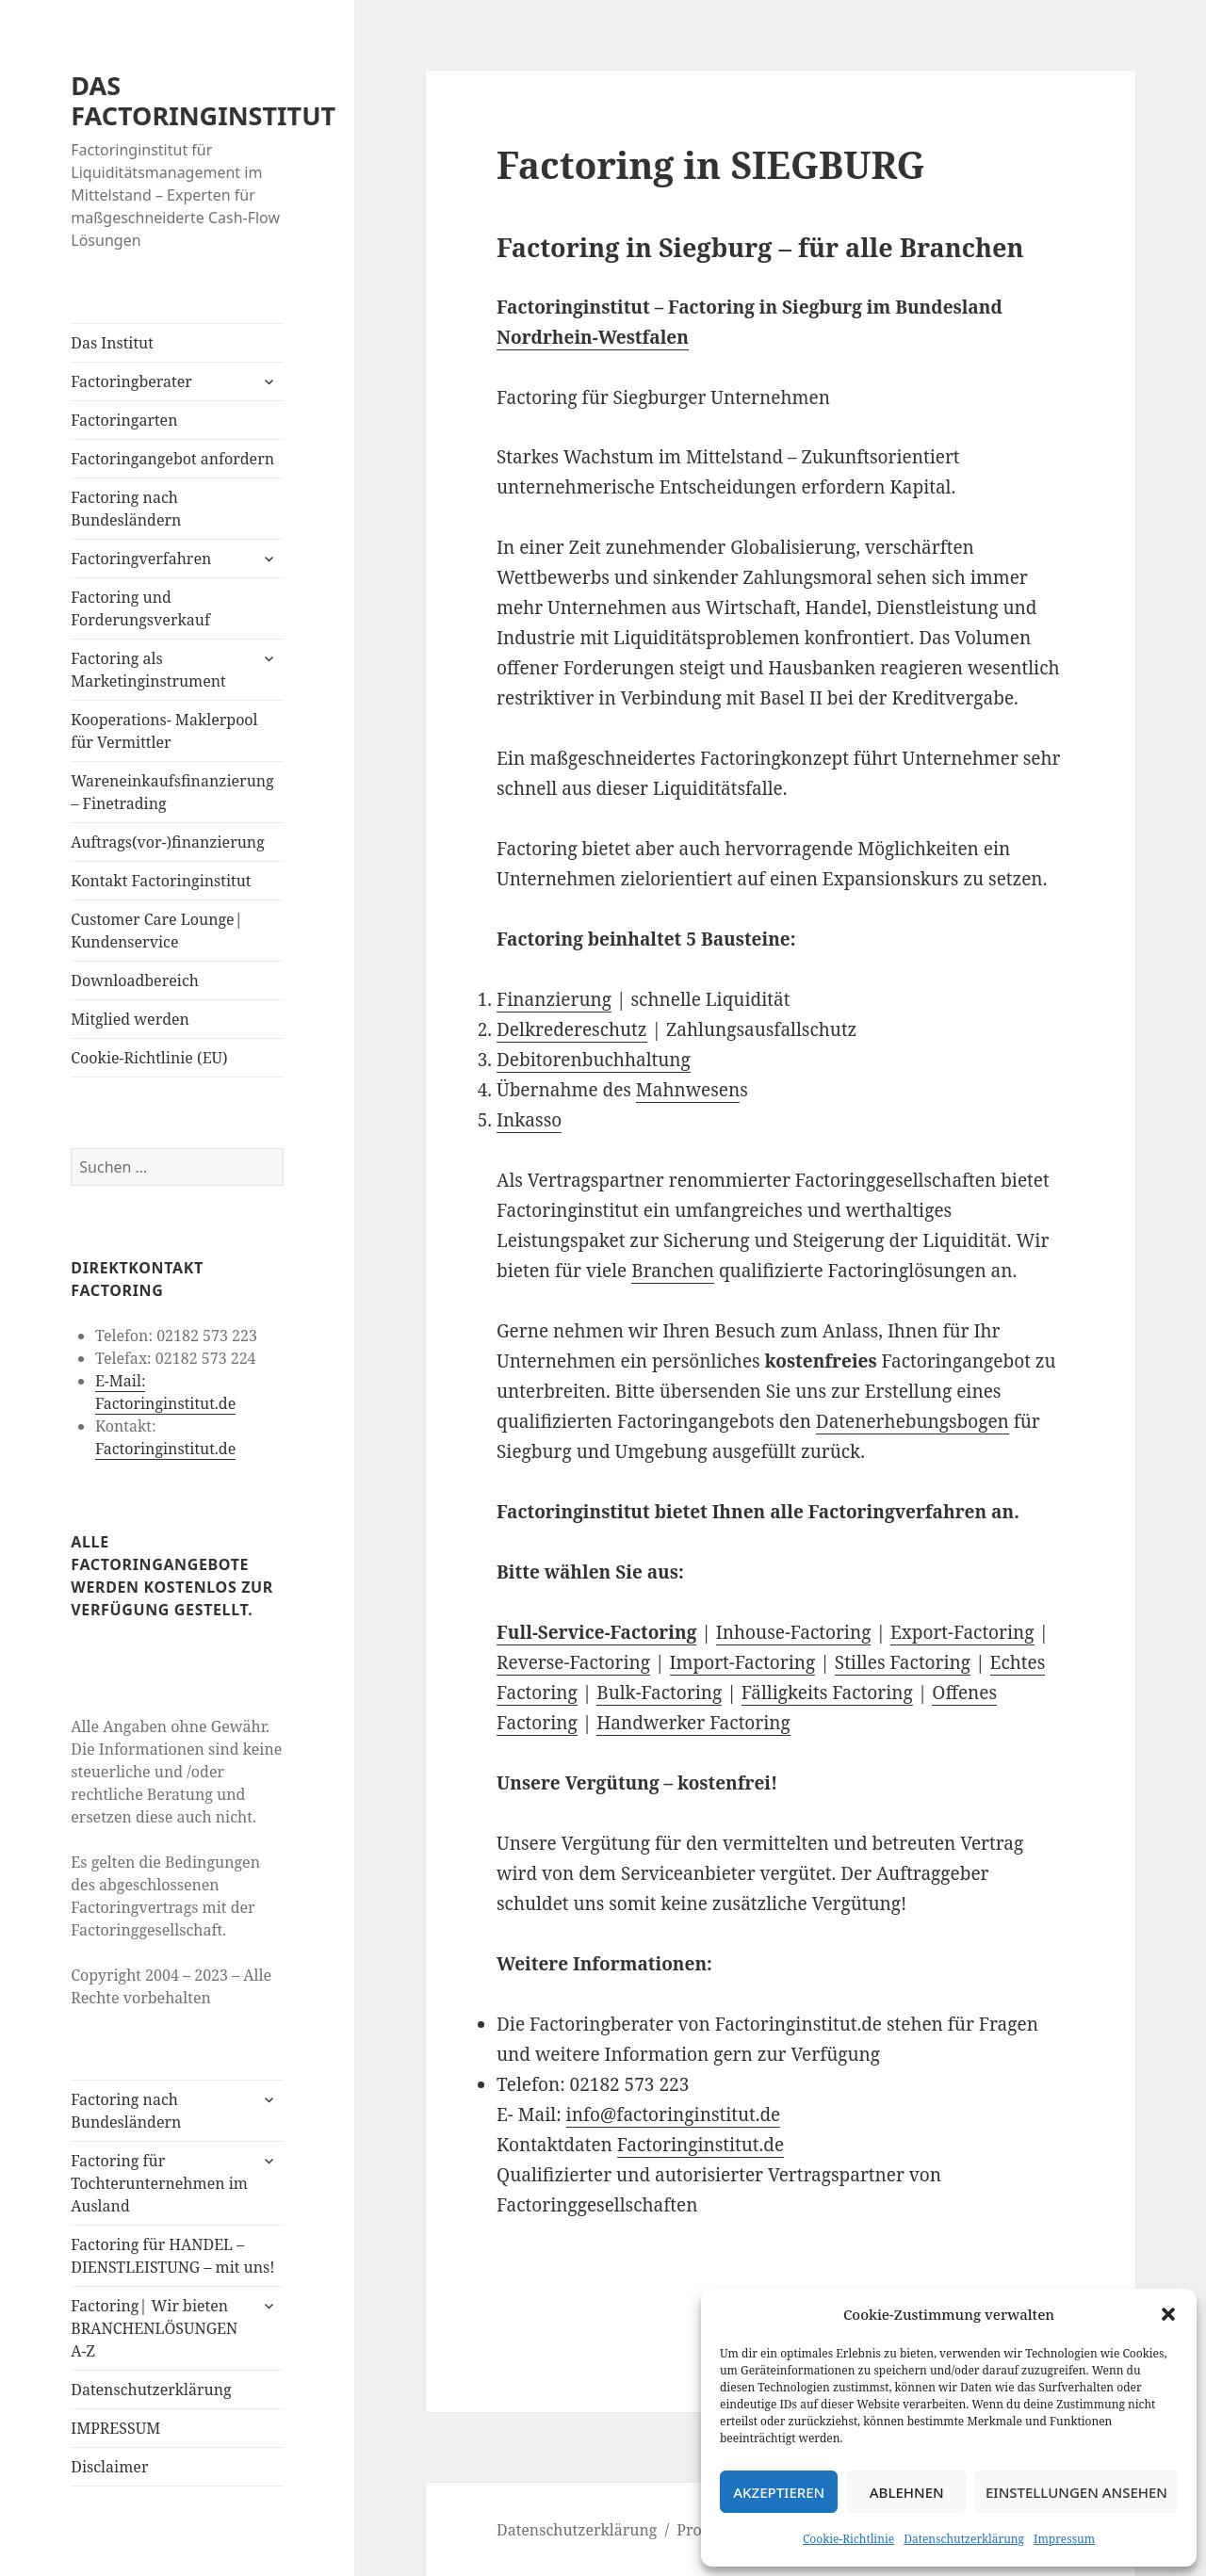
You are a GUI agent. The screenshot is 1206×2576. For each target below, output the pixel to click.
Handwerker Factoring (693, 1722)
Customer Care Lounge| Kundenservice (156, 930)
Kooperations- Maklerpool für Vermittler (164, 731)
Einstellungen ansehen (1076, 2492)
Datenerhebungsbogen (912, 1421)
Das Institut (112, 342)
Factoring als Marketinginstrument (148, 669)
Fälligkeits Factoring (827, 1692)
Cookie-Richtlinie (848, 2539)
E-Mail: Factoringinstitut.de (165, 1392)
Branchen (672, 1270)
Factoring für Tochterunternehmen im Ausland (159, 2183)
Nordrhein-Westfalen (593, 337)
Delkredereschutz (572, 1029)
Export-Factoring (962, 1632)
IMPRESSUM (115, 2428)
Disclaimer (109, 2466)
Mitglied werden (130, 1019)
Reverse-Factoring (573, 1662)
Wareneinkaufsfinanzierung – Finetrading (172, 792)
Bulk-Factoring (659, 1692)
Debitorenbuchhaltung (594, 1059)
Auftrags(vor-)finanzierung (168, 842)
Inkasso (529, 1120)
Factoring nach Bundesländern (126, 508)
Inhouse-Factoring (794, 1632)
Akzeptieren (778, 2492)
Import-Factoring (743, 1662)
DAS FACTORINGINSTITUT (203, 100)
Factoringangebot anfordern (172, 458)
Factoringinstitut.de (165, 1448)
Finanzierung (554, 999)
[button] (1168, 2314)
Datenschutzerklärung (964, 2539)
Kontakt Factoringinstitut (161, 880)
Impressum (1064, 2539)
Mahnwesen (688, 1089)
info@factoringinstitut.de (673, 2114)
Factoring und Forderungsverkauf (140, 608)
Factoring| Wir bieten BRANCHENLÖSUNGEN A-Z (154, 2328)
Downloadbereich (135, 980)
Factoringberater (131, 381)
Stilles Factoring (902, 1662)
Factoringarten (124, 420)
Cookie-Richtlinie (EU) (149, 1057)
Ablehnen (907, 2492)
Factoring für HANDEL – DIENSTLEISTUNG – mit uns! (172, 2255)
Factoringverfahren (141, 558)
